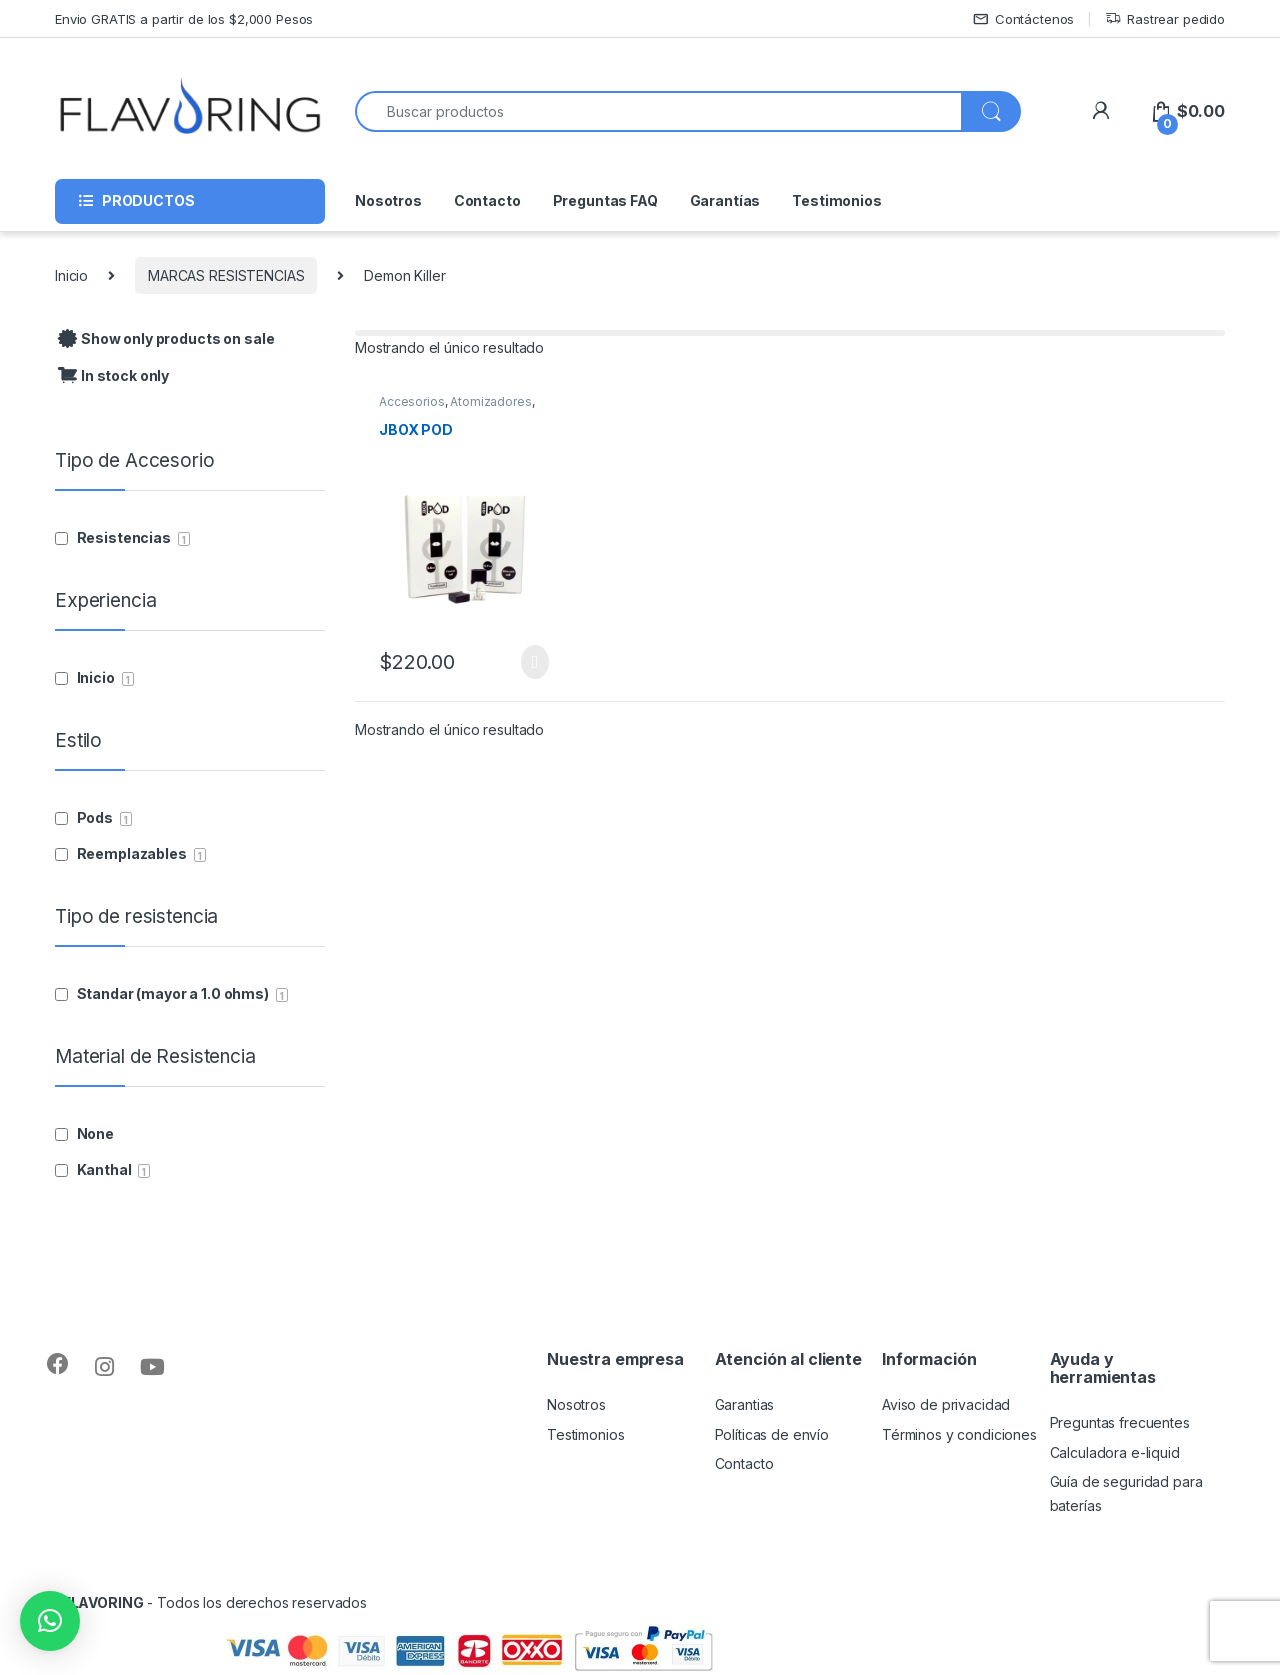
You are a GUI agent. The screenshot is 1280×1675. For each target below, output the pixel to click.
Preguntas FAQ (605, 200)
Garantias (745, 1404)
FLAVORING (103, 1602)
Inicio (71, 275)
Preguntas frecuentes (1120, 1422)
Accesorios (412, 401)
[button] (50, 1621)
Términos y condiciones (959, 1434)
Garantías (725, 200)
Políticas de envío (772, 1434)
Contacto (487, 200)
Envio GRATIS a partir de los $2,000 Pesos (184, 19)
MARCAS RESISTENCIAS (226, 275)
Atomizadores (490, 401)
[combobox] (658, 111)
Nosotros (388, 200)
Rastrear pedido (1165, 19)
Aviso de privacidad (946, 1404)
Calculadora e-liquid (1115, 1452)
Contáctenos (1023, 19)
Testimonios (836, 200)
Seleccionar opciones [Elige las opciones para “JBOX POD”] (534, 662)
